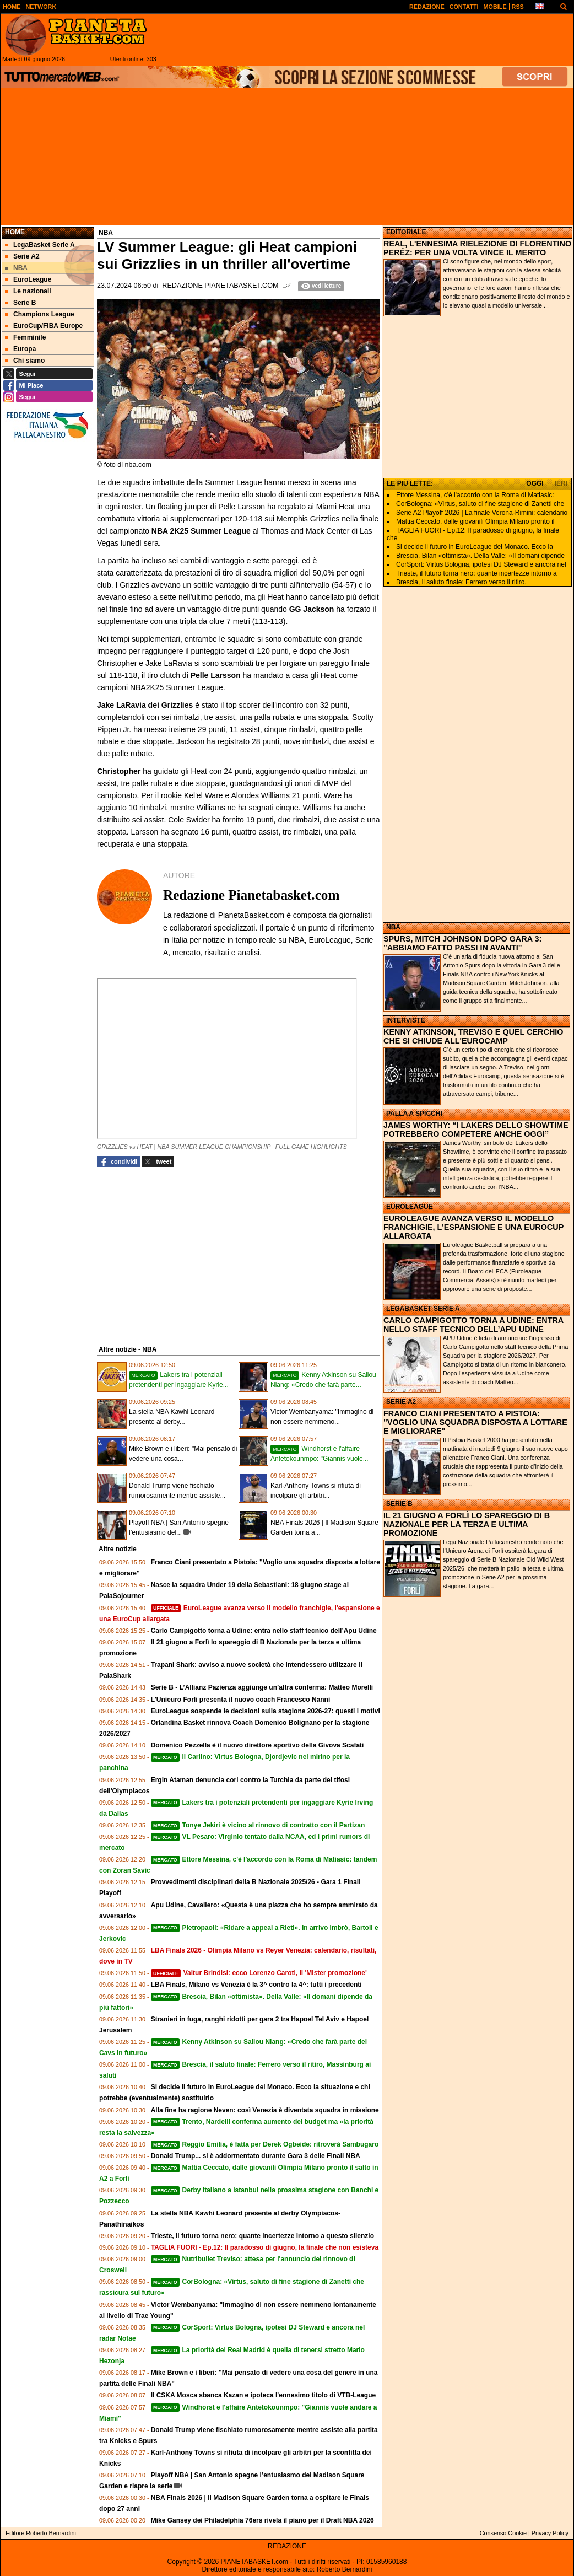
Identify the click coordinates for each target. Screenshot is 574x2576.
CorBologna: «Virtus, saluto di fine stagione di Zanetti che (480, 504)
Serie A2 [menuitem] (22, 256)
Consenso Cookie (503, 2533)
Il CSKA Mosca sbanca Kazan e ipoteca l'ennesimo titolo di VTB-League (263, 2395)
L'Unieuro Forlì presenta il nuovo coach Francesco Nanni (241, 1699)
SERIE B (399, 1504)
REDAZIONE (287, 2546)
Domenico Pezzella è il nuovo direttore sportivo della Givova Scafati (257, 1745)
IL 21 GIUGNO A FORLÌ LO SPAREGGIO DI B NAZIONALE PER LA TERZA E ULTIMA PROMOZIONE (466, 1524)
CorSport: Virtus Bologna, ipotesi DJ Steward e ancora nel (481, 564)
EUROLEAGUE (409, 1207)
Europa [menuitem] (20, 349)
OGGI (534, 483)
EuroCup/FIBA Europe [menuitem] (44, 326)
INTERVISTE (405, 1020)
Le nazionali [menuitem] (28, 291)
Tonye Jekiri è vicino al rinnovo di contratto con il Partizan (258, 1825)
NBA (393, 927)
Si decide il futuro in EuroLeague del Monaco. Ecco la (474, 547)
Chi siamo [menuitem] (25, 360)
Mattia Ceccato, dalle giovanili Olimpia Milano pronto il (475, 521)
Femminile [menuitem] (25, 337)
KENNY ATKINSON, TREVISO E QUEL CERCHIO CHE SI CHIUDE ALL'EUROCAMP (473, 1036)
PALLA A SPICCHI (414, 1113)
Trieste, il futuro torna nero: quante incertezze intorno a (476, 573)
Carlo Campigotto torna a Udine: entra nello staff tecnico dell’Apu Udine (264, 1630)
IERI (561, 483)
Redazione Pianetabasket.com (220, 285)
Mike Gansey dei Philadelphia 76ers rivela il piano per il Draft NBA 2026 (262, 2520)
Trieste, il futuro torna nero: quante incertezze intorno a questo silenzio (262, 2236)
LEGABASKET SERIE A (423, 1309)
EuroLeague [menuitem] (28, 279)
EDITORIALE (406, 232)
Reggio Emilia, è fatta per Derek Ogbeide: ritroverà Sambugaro (265, 2144)
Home (15, 232)
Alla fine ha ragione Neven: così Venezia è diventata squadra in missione (265, 2110)
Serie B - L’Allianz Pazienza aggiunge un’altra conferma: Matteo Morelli (262, 1687)
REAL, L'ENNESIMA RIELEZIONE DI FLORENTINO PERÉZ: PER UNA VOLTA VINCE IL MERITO (477, 248)
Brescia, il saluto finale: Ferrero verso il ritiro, (461, 582)
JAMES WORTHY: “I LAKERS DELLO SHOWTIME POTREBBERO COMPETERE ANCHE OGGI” (475, 1129)
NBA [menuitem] (16, 268)
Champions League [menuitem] (39, 314)
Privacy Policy (550, 2533)
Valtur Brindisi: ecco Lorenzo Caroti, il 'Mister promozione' (259, 1973)
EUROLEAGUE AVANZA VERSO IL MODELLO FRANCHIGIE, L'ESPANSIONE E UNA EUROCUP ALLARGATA (473, 1227)
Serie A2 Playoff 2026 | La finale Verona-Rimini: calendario (481, 513)
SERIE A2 (401, 1402)
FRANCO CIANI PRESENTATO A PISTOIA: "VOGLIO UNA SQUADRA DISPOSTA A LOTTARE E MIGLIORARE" (475, 1422)
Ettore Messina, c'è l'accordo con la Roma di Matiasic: (475, 495)
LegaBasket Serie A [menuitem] (40, 245)
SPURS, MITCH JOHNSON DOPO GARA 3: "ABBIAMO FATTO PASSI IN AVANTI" (462, 943)
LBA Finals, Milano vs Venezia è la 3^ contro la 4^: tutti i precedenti (256, 1984)
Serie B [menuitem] (20, 302)
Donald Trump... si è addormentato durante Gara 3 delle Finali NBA (255, 2156)
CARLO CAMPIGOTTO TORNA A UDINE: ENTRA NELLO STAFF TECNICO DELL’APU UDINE (473, 1324)
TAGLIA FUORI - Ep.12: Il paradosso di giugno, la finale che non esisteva (264, 2247)
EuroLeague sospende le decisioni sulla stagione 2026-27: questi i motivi (265, 1711)
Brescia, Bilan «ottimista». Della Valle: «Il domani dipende (480, 556)
